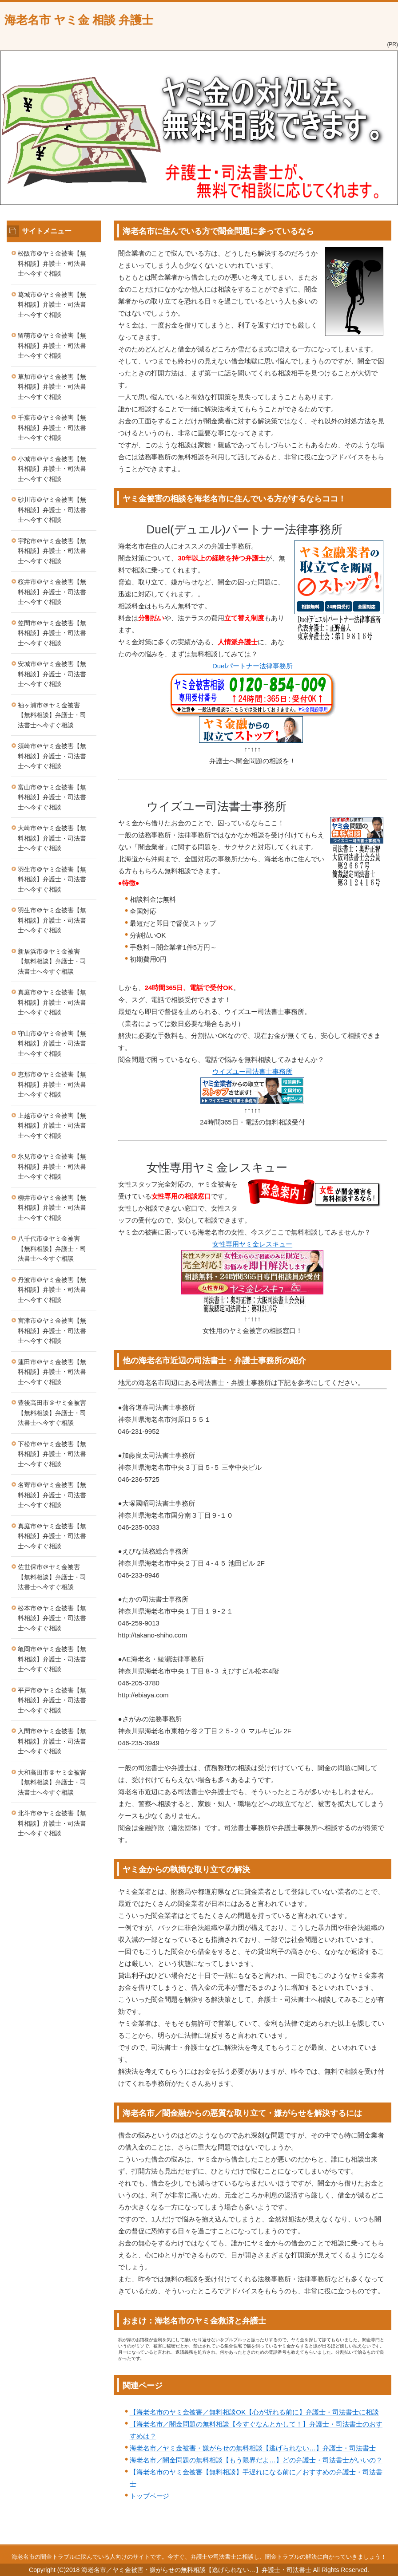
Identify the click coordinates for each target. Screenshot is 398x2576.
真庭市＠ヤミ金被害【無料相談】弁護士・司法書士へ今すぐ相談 (52, 1002)
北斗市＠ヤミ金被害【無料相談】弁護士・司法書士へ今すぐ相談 (52, 1823)
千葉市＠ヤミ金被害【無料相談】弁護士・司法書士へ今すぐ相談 (52, 427)
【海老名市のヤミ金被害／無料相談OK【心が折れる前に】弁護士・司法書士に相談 (254, 2412)
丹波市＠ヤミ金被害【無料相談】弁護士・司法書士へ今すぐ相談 (52, 1289)
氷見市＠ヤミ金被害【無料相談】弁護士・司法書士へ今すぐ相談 (52, 1166)
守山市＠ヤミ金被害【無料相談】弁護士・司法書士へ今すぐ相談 (52, 1043)
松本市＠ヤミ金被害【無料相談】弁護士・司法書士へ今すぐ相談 (52, 1618)
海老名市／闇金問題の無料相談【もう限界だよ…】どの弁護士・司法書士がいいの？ (256, 2460)
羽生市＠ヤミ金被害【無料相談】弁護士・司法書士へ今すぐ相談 (52, 879)
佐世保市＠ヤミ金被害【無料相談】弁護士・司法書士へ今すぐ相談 (52, 1576)
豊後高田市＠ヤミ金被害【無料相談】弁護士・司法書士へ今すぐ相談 (52, 1412)
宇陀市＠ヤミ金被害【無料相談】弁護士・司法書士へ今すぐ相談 (52, 550)
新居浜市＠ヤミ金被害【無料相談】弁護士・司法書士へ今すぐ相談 (52, 961)
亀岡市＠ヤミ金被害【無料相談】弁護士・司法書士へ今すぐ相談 (52, 1659)
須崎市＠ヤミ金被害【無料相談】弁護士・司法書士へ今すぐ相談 (52, 755)
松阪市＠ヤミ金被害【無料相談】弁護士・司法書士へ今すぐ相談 (52, 263)
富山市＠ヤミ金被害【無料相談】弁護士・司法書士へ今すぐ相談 (52, 797)
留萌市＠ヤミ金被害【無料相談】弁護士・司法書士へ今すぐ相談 (52, 345)
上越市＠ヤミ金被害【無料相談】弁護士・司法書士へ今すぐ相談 (52, 1125)
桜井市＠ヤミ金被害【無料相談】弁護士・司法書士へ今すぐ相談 (52, 591)
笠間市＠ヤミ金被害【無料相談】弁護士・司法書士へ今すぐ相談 (52, 633)
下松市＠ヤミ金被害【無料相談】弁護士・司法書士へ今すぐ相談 (52, 1453)
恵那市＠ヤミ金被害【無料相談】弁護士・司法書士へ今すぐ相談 (52, 1084)
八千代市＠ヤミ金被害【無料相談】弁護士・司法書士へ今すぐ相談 (52, 1248)
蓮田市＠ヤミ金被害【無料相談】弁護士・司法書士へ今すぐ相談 (52, 1371)
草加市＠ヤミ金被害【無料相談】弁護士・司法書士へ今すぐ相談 (52, 386)
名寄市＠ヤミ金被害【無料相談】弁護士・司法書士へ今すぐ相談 (52, 1494)
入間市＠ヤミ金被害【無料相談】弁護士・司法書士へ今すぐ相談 (52, 1741)
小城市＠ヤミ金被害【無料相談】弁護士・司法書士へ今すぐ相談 (52, 468)
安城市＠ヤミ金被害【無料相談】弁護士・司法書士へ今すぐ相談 (52, 673)
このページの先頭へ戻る (360, 2539)
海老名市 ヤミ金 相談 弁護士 (78, 20)
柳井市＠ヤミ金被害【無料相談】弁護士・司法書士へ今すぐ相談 (52, 1207)
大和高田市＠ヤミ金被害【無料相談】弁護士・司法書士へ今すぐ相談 (52, 1782)
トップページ (150, 2496)
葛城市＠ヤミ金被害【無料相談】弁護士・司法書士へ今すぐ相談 (52, 304)
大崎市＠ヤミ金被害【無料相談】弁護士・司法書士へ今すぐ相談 (52, 838)
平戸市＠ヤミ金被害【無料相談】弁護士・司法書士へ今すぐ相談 (52, 1700)
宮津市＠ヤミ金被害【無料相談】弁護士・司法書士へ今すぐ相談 (52, 1330)
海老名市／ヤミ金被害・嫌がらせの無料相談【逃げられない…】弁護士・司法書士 (253, 2448)
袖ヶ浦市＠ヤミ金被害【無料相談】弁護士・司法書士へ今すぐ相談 (52, 715)
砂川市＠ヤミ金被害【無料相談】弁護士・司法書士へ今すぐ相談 (52, 509)
